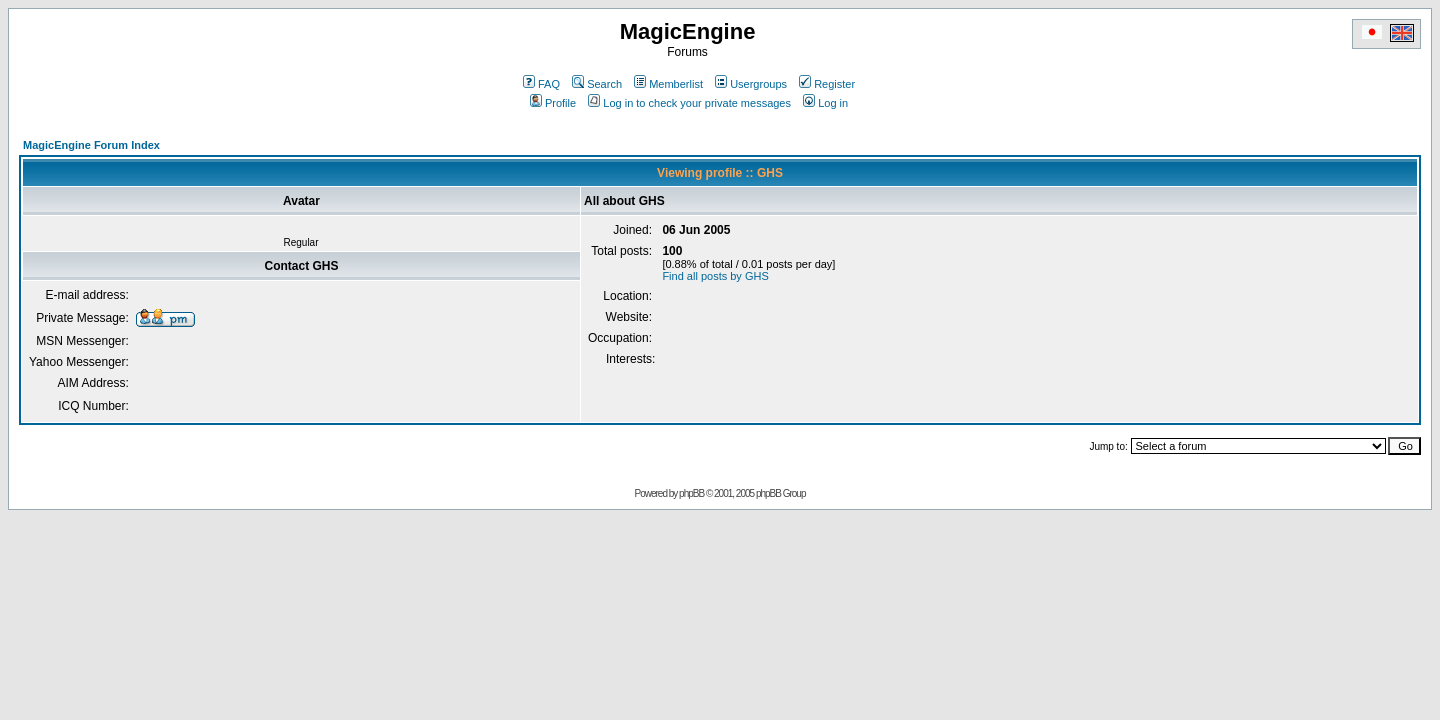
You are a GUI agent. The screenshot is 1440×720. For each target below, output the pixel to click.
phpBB (691, 493)
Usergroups (751, 84)
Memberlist (668, 84)
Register (827, 84)
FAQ (541, 84)
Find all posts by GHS (715, 276)
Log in (825, 103)
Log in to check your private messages (689, 103)
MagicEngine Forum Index (91, 145)
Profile (553, 103)
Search (597, 84)
